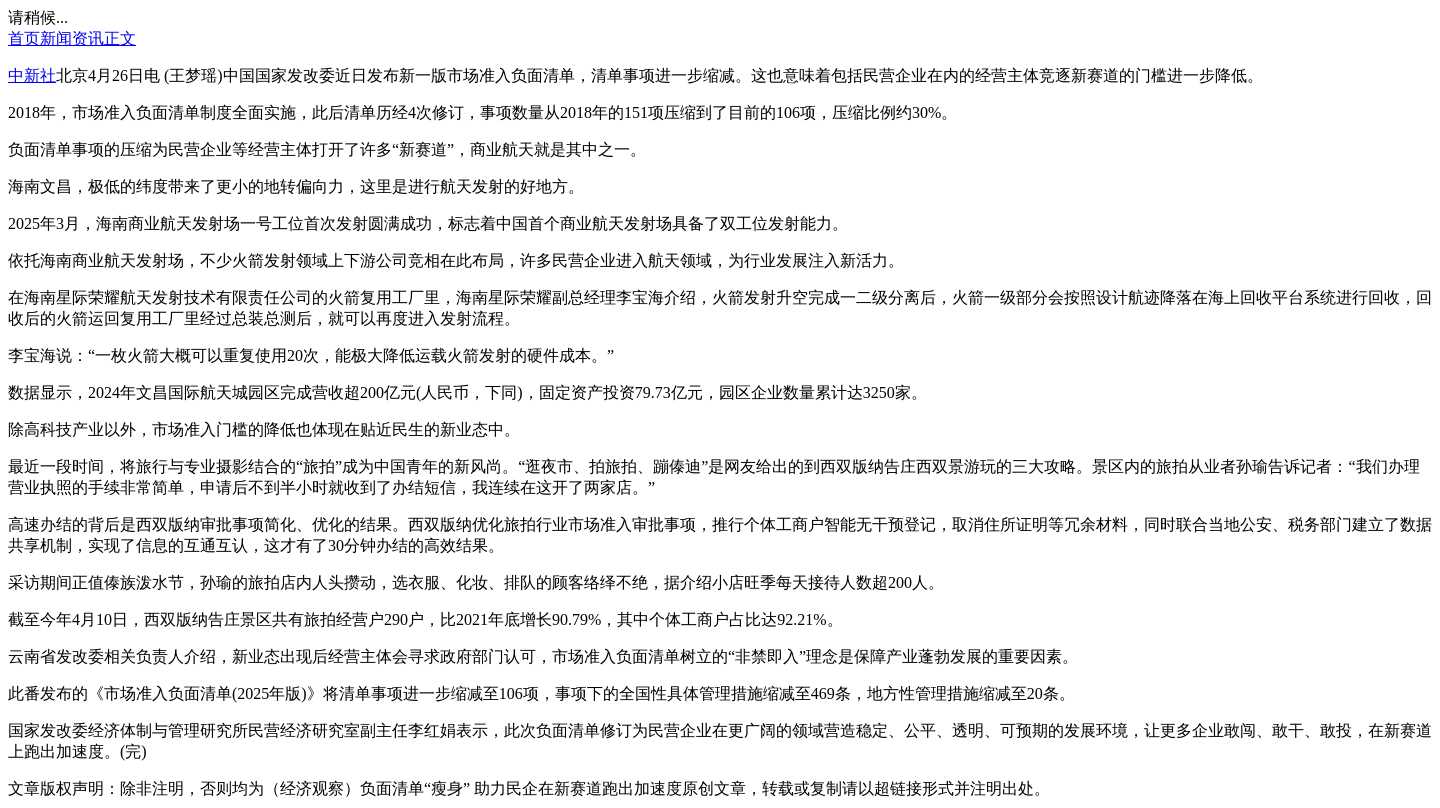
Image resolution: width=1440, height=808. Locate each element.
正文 (120, 38)
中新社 (32, 75)
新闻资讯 (72, 38)
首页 (24, 38)
